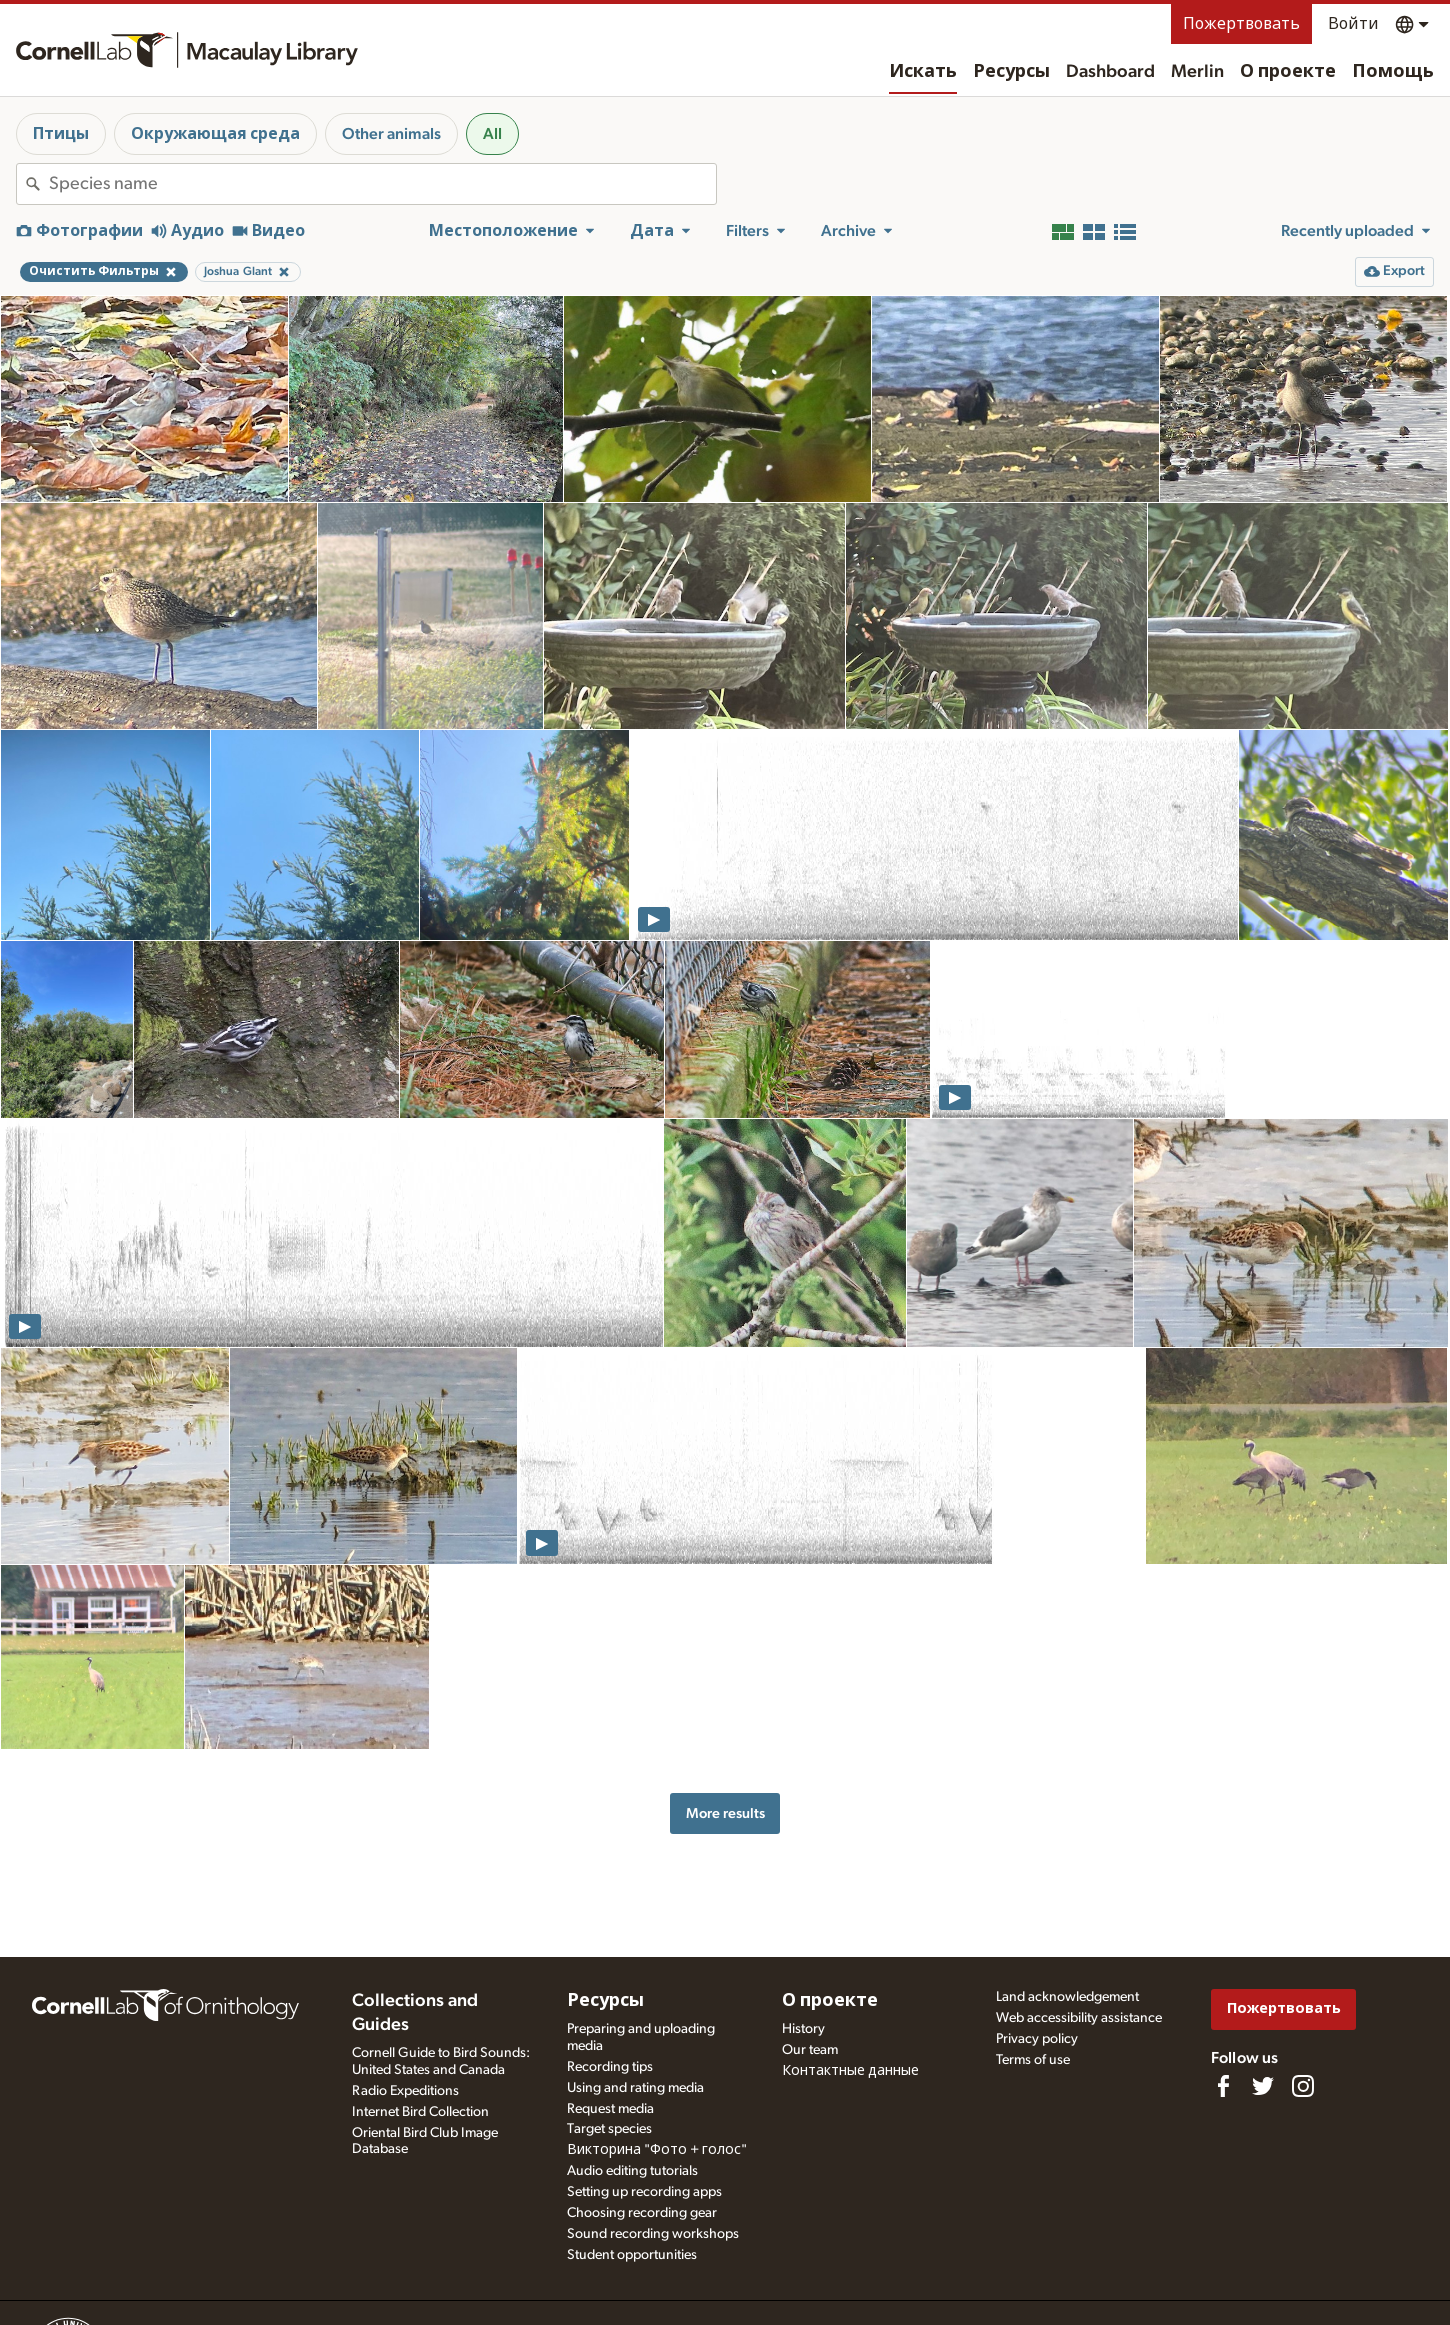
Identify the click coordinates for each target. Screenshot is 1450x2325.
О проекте (1288, 72)
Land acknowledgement (1067, 1997)
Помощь (1393, 72)
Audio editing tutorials (632, 2171)
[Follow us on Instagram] (1303, 2086)
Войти (1353, 24)
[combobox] (382, 184)
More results (725, 1813)
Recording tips (610, 2067)
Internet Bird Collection (420, 2112)
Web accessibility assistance (1079, 2018)
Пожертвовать (1241, 24)
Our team (810, 2050)
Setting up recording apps (644, 2192)
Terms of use (1033, 2060)
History (803, 2029)
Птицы (61, 134)
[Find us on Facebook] (1223, 2086)
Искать (923, 72)
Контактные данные (850, 2071)
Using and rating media (635, 2088)
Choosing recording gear (642, 2213)
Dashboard (1110, 72)
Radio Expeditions (405, 2091)
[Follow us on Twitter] (1263, 2086)
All (492, 134)
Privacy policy (1037, 2039)
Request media (610, 2109)
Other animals (391, 134)
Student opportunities (632, 2255)
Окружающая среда (215, 134)
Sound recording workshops (653, 2234)
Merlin (1197, 72)
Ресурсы (1011, 72)
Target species (609, 2129)
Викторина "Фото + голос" (657, 2150)
